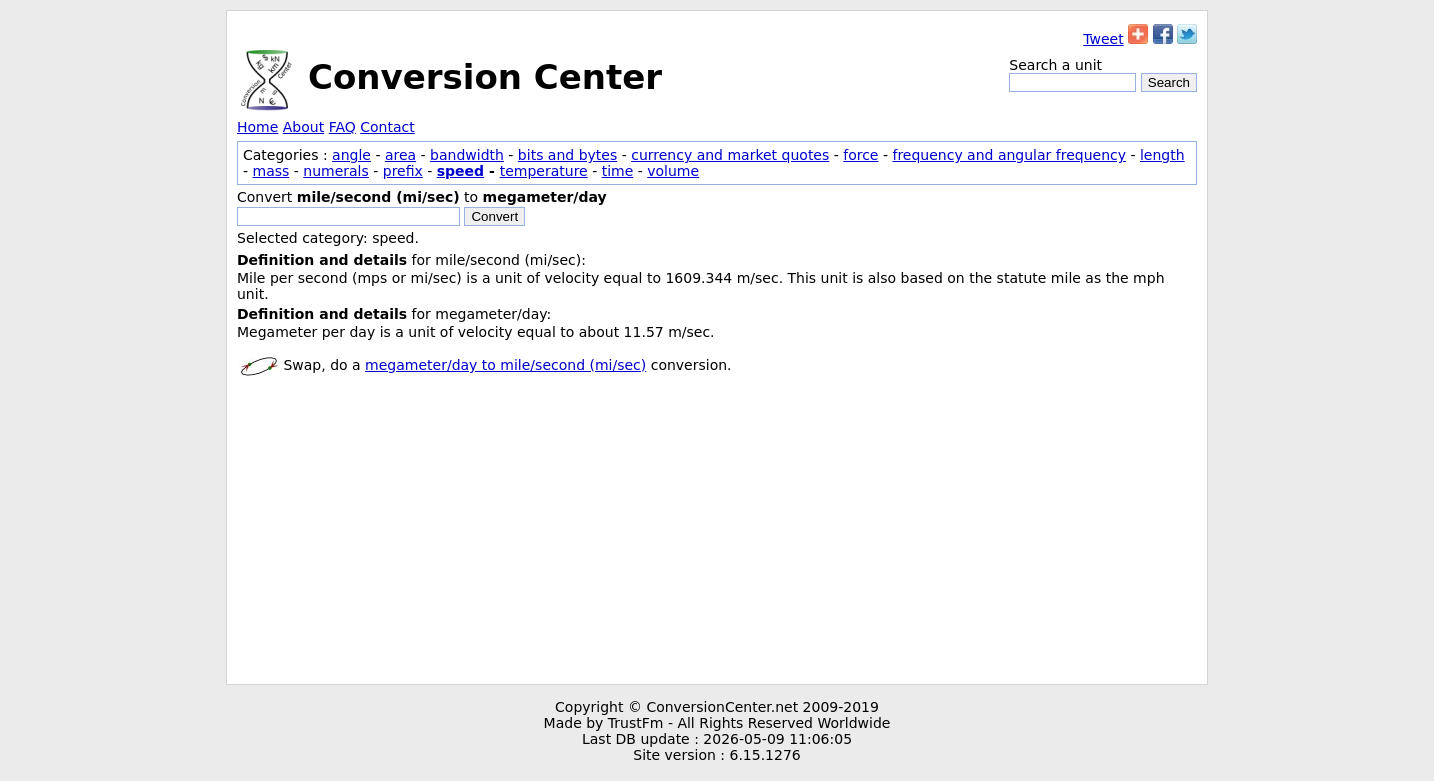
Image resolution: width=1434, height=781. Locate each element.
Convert (494, 216)
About (303, 127)
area (400, 155)
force (860, 155)
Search (1169, 82)
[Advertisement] (717, 534)
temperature (544, 171)
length (1162, 155)
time (618, 171)
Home (257, 127)
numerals (336, 171)
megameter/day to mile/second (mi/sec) (505, 365)
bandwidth (467, 155)
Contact (387, 127)
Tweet (1103, 39)
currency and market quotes (730, 155)
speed (460, 171)
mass (271, 171)
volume (673, 171)
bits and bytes (567, 155)
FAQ (342, 127)
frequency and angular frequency (1009, 155)
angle (351, 155)
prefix (403, 171)
